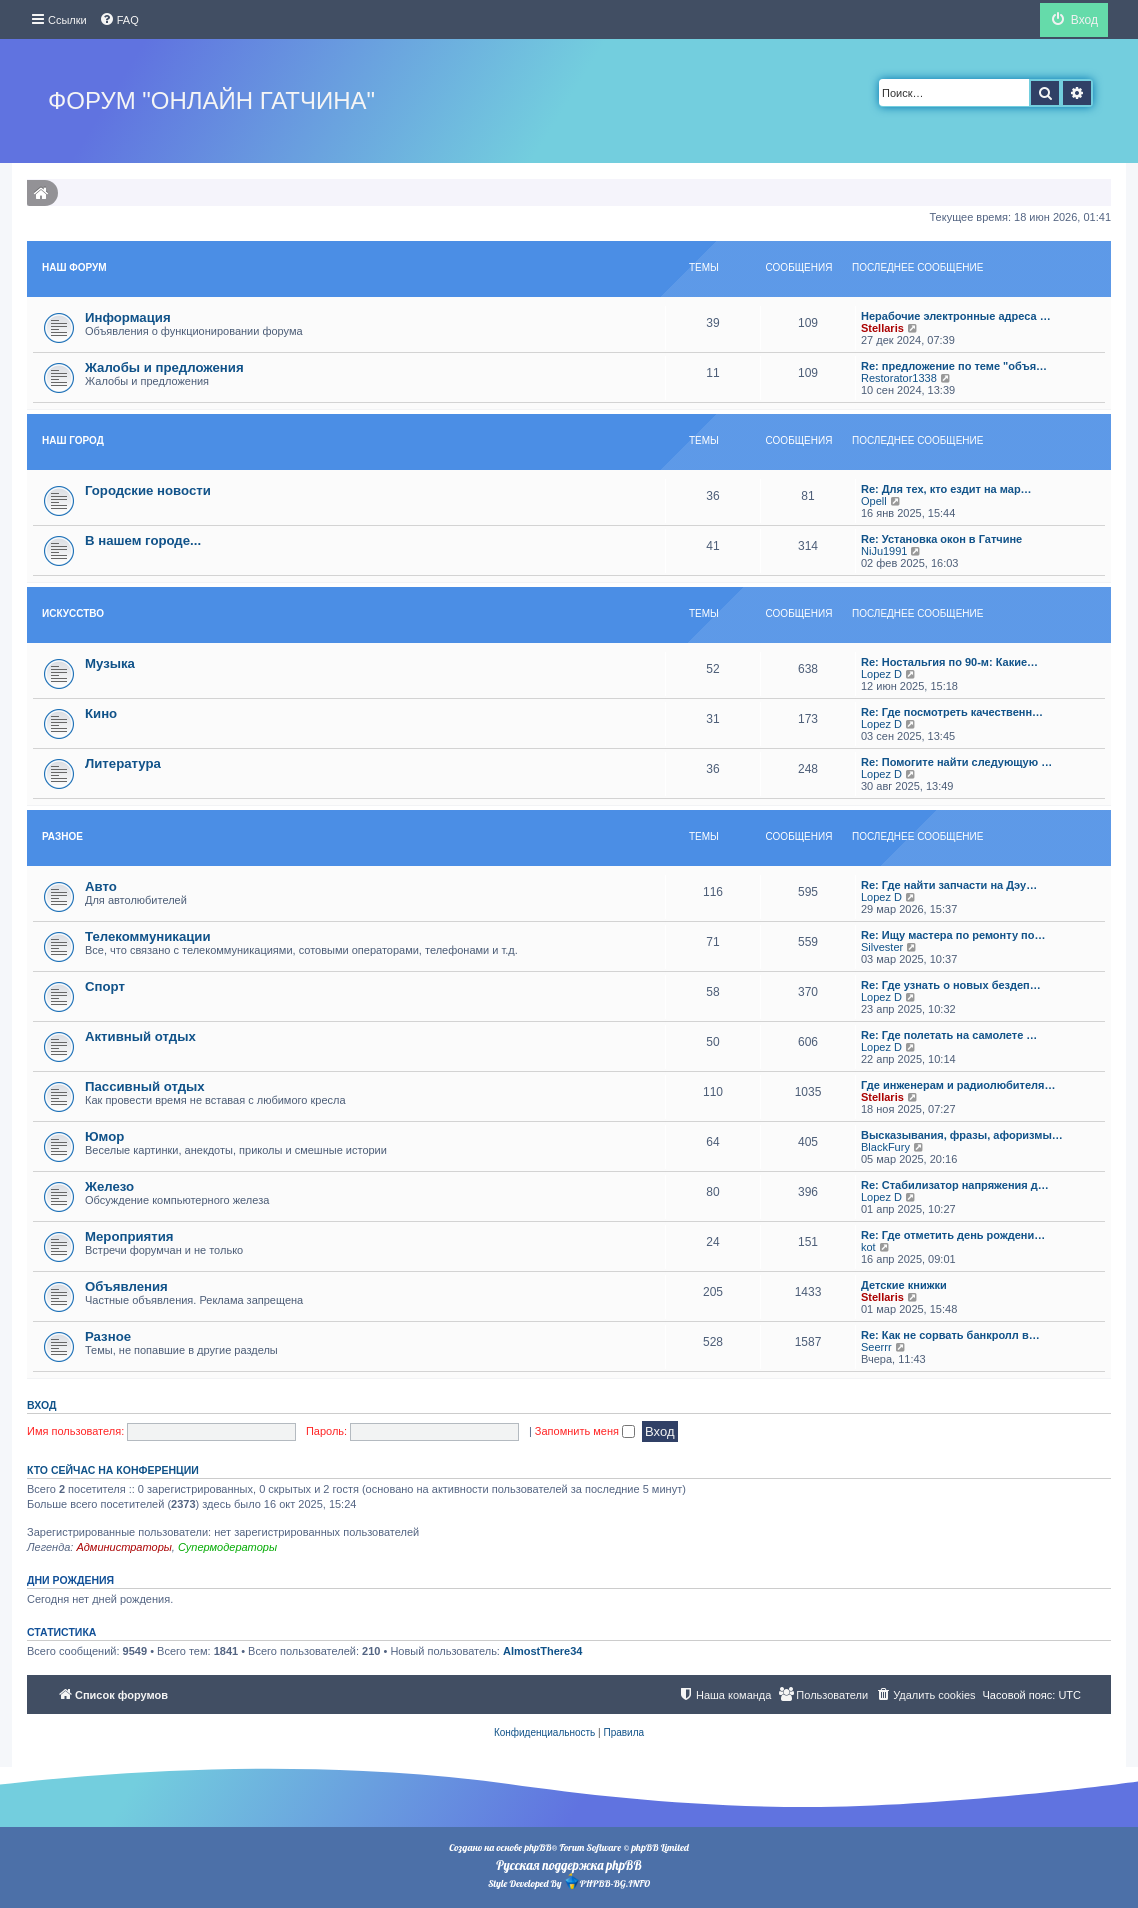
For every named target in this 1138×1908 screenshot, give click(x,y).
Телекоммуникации (148, 936)
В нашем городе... (143, 540)
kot (868, 1247)
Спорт (105, 986)
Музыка (110, 663)
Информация (128, 317)
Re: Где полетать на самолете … (949, 1035)
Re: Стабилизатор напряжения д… (955, 1185)
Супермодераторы (227, 1547)
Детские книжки (904, 1285)
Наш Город (73, 440)
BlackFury (885, 1147)
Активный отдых (140, 1036)
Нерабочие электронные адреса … (956, 316)
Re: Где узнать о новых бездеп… (951, 985)
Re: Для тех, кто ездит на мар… (946, 489)
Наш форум (74, 267)
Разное (62, 836)
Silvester (882, 947)
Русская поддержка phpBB (568, 1865)
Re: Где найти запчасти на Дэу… (949, 885)
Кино (101, 713)
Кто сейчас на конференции (113, 1470)
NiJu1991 (884, 551)
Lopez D (881, 674)
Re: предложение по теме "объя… (954, 366)
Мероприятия (129, 1236)
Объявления (126, 1286)
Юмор (104, 1136)
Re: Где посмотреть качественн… (952, 712)
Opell (874, 501)
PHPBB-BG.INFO (607, 1881)
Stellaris (882, 328)
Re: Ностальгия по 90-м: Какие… (949, 662)
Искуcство (73, 613)
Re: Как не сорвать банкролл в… (950, 1335)
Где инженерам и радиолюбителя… (958, 1085)
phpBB (537, 1847)
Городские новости (148, 490)
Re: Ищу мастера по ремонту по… (953, 935)
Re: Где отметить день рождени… (953, 1235)
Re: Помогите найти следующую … (956, 762)
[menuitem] (119, 20)
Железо (109, 1186)
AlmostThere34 (542, 1651)
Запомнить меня (585, 1431)
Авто (101, 886)
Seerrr (876, 1347)
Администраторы (123, 1547)
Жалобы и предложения (164, 367)
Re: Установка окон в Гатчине (941, 539)
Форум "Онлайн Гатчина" (211, 100)
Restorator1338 (899, 378)
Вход (41, 1405)
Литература (123, 763)
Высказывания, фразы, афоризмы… (962, 1135)
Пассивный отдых (145, 1086)
